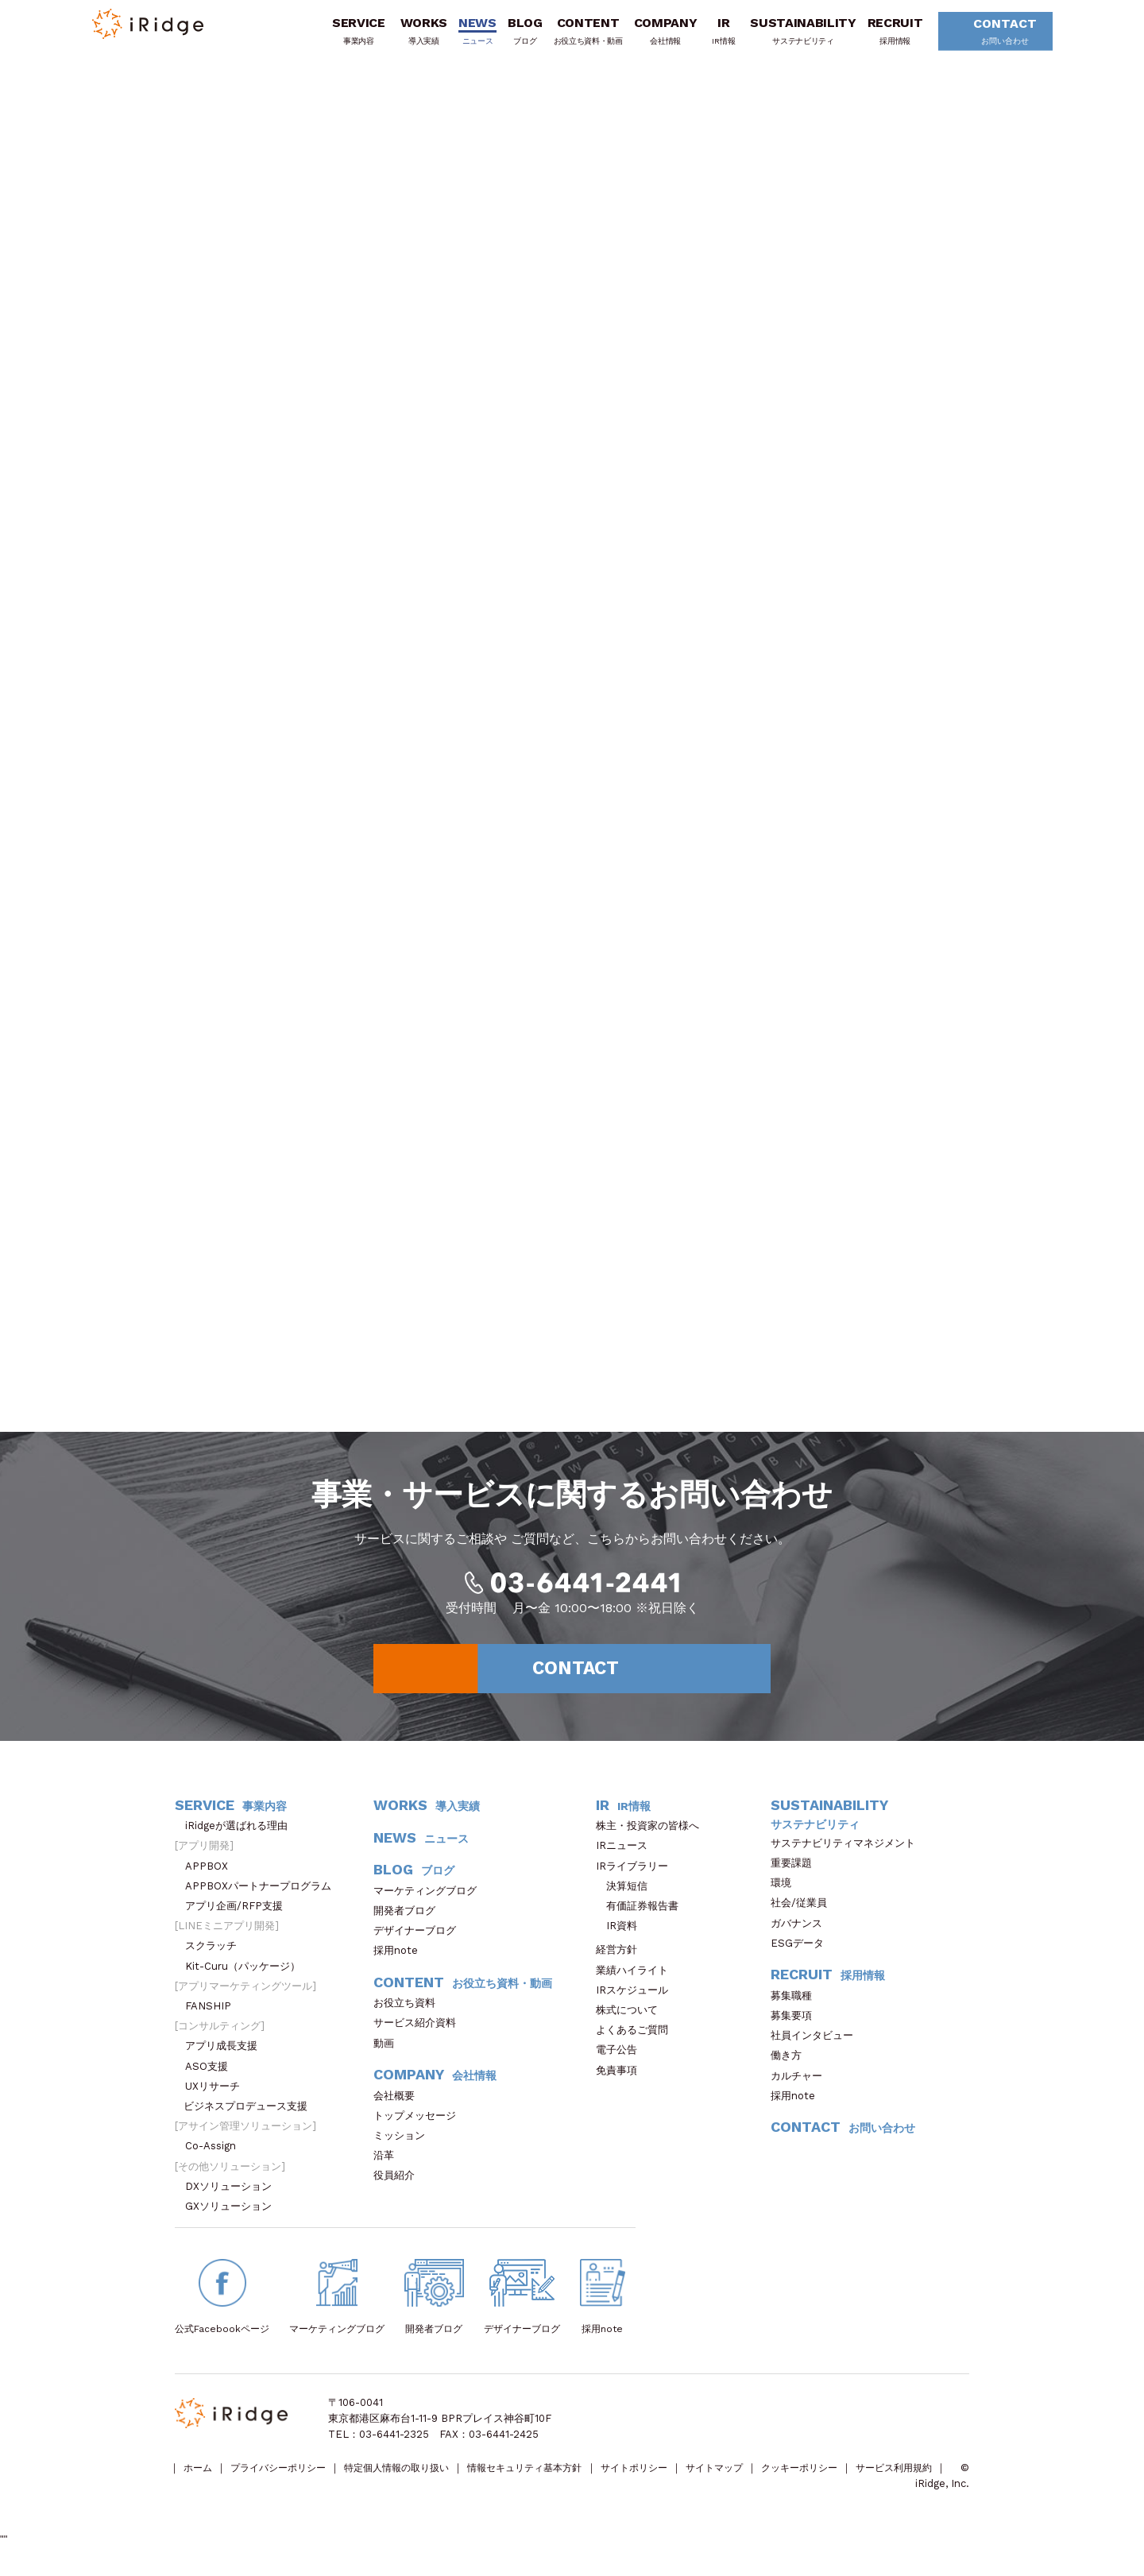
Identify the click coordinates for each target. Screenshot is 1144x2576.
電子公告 (621, 2061)
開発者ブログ (404, 1922)
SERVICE (350, 34)
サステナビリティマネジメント (848, 1854)
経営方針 (621, 1961)
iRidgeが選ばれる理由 (241, 1837)
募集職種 (799, 2007)
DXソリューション (233, 2197)
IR (715, 34)
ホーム (199, 2480)
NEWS (469, 34)
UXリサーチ (217, 2097)
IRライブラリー (637, 1877)
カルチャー (802, 2087)
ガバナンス (802, 1934)
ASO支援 (211, 2077)
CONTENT (579, 34)
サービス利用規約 (215, 2496)
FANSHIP (216, 2017)
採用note (395, 1962)
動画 (388, 2054)
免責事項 (621, 2081)
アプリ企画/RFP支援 (239, 1917)
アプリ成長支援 (226, 2058)
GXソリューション (233, 2217)
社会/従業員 (804, 1914)
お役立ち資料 (409, 2015)
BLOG (516, 34)
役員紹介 (399, 2187)
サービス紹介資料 (419, 2034)
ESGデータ (802, 1954)
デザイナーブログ (414, 1941)
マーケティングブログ (430, 1902)
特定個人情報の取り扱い (415, 2480)
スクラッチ (216, 1957)
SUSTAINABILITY (795, 34)
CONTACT (991, 35)
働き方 (791, 2067)
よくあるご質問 (637, 2042)
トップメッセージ (419, 2127)
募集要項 (796, 2027)
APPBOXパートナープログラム (263, 1897)
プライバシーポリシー (286, 2480)
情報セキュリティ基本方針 (554, 2480)
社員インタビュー (817, 2047)
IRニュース (627, 1857)
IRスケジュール (637, 2001)
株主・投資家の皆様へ (652, 1837)
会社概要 (399, 2107)
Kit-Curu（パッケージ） (248, 1977)
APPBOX (211, 1877)
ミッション (404, 2146)
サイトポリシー (672, 2480)
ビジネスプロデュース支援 (251, 2117)
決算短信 (626, 1897)
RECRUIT (886, 34)
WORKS (415, 34)
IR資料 (621, 1938)
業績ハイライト (637, 1981)
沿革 (388, 2167)
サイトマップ (759, 2480)
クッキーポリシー (851, 2480)
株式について (632, 2021)
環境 (786, 1895)
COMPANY (657, 34)
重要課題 (796, 1874)
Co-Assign (218, 2158)
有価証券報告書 (642, 1917)
